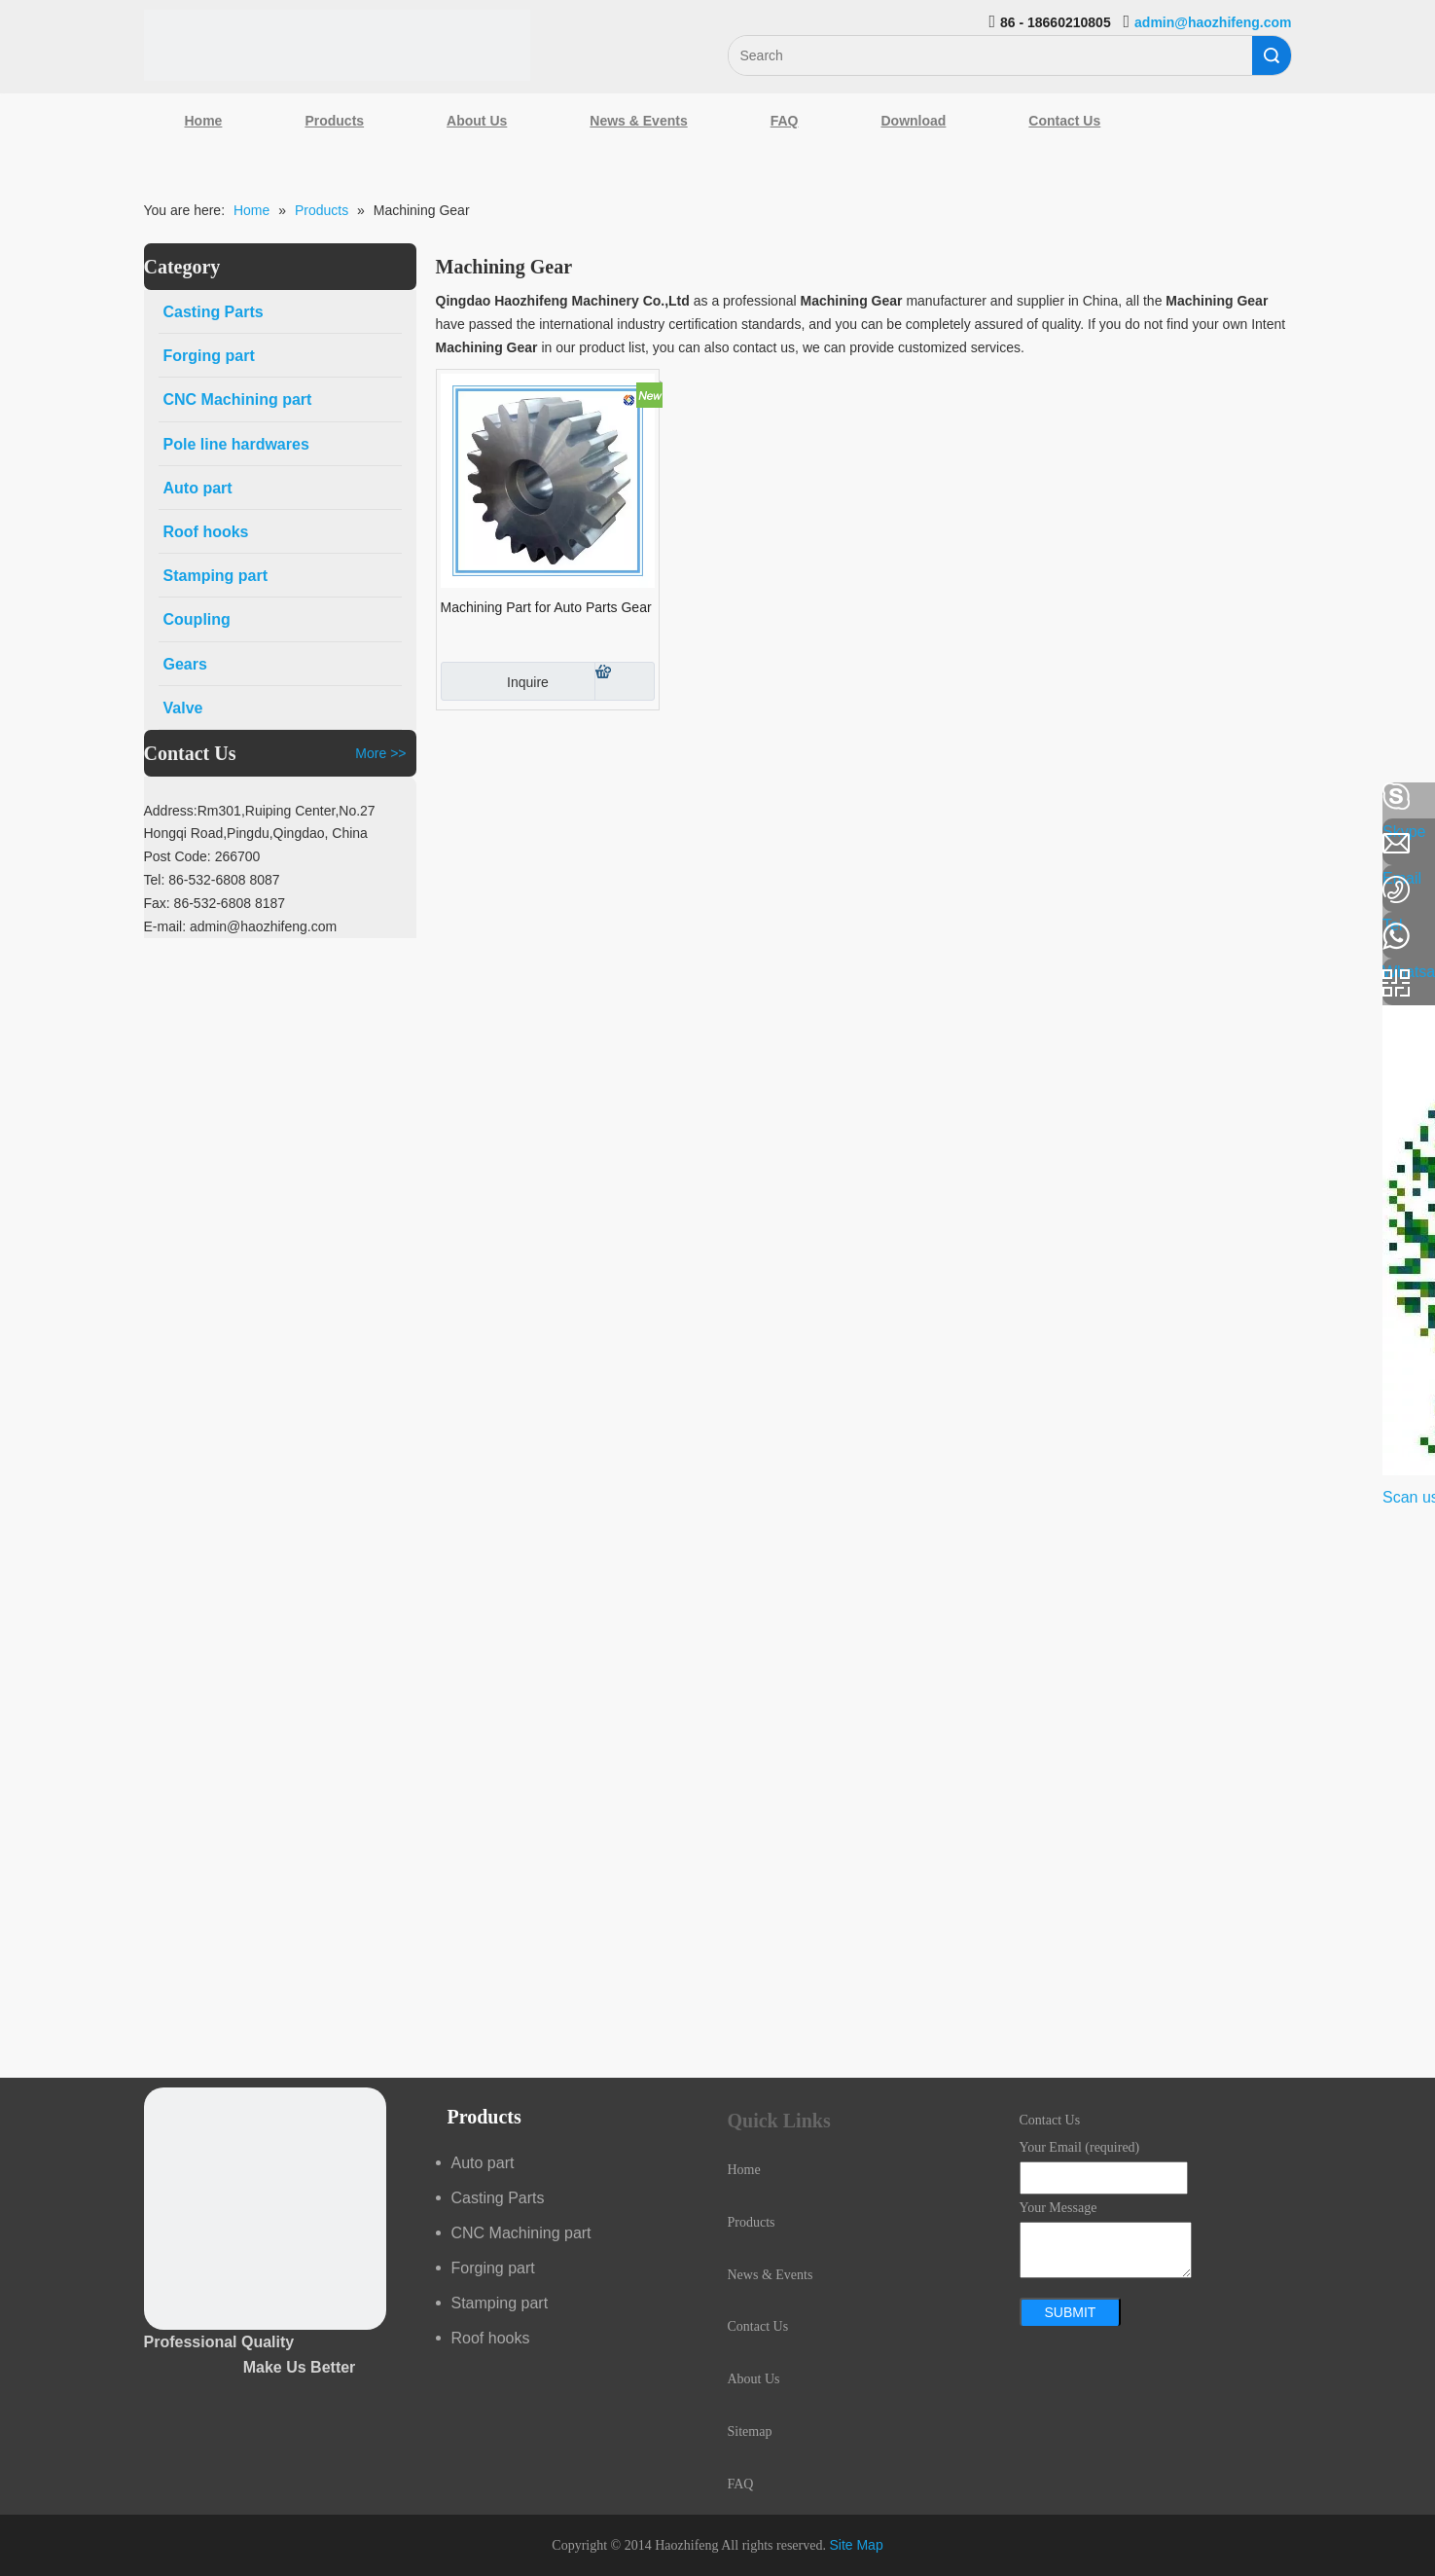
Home (204, 120)
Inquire (495, 681)
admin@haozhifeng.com (1212, 22)
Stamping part (500, 2303)
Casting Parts (498, 2198)
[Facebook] (24, 797)
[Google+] (24, 900)
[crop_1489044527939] (265, 2208)
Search (1271, 55)
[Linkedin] (24, 848)
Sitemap (750, 2431)
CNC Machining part (521, 2233)
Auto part (483, 2163)
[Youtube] (24, 951)
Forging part (493, 2268)
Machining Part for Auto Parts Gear (546, 607)
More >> (380, 753)
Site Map (855, 2545)
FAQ (785, 120)
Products (334, 120)
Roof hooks (490, 2338)
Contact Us (1064, 120)
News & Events (638, 120)
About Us (477, 120)
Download (913, 120)
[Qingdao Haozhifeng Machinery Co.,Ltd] (337, 45)
